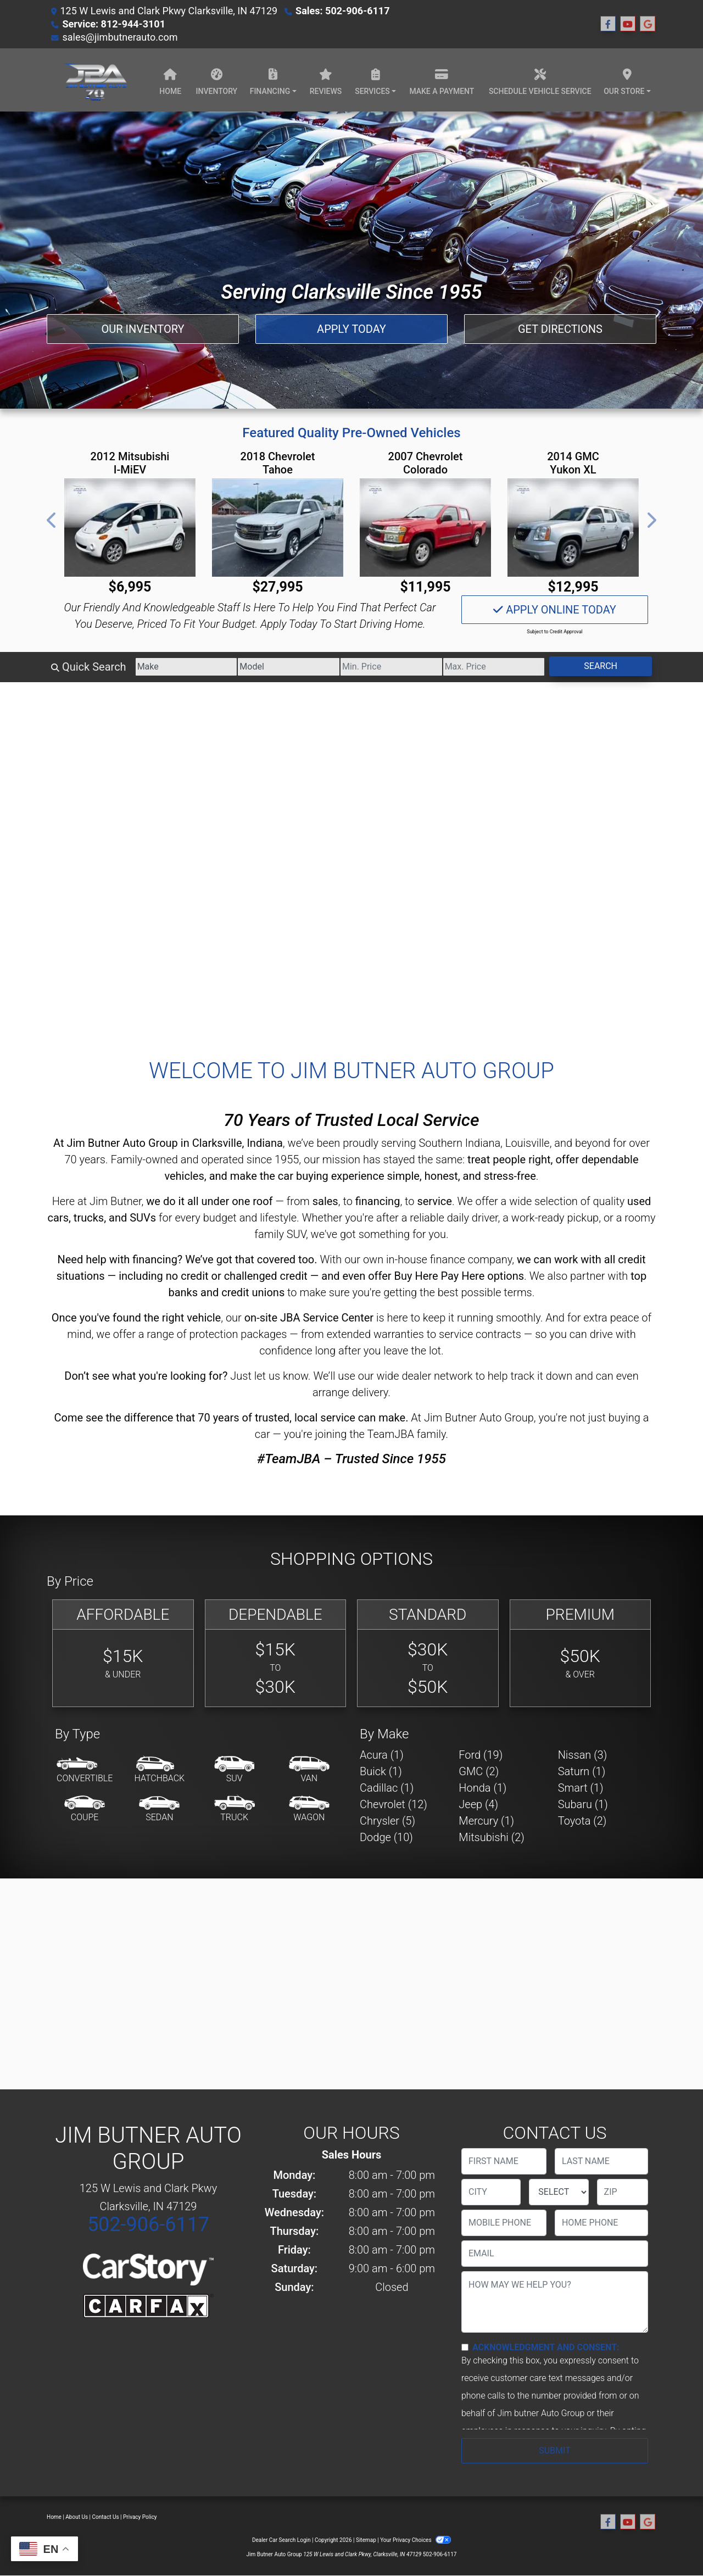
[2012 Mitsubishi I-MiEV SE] (130, 527)
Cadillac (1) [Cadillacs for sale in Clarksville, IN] (387, 1787)
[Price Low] (391, 666)
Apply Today (351, 329)
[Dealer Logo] (95, 80)
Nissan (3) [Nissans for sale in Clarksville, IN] (582, 1754)
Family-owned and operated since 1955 (204, 1159)
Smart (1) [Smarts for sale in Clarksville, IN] (581, 1787)
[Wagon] (309, 1809)
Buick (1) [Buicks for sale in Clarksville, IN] (381, 1771)
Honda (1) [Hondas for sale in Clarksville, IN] (482, 1787)
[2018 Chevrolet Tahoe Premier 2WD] (277, 527)
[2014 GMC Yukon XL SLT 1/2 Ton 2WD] (573, 527)
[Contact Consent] (464, 2347)
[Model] (288, 666)
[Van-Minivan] (309, 1770)
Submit (554, 2450)
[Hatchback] (160, 1770)
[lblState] (558, 2192)
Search (600, 666)
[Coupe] (84, 1809)
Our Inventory (142, 329)
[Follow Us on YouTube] (627, 24)
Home (54, 2517)
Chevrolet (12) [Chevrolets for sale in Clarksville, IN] (393, 1804)
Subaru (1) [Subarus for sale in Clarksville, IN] (583, 1804)
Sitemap (366, 2540)
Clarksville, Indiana (237, 1143)
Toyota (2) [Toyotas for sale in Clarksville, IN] (582, 1820)
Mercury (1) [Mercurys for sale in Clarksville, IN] (486, 1820)
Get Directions (560, 329)
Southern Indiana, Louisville (484, 1143)
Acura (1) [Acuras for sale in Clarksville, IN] (382, 1754)
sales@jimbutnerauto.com (119, 37)
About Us (76, 2517)
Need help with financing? (119, 1259)
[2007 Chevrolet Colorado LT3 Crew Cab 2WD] (425, 527)
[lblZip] (622, 2192)
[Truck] (234, 1809)
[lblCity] (491, 2192)
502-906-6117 (148, 2224)
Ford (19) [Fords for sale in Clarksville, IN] (481, 1754)
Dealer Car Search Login (281, 2540)
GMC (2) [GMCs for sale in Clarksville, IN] (479, 1771)
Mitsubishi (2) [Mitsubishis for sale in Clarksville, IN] (491, 1837)
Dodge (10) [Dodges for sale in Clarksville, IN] (386, 1837)
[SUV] (234, 1770)
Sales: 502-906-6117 (342, 10)
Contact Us (105, 2517)
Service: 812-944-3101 (113, 24)
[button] (52, 520)
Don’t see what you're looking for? (145, 1375)
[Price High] (494, 666)
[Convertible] (85, 1770)
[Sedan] (159, 1809)
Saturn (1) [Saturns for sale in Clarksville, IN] (582, 1771)
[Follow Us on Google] (647, 24)
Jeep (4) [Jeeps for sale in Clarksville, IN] (478, 1804)
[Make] (186, 666)
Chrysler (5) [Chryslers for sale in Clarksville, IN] (387, 1820)
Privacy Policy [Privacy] (140, 2517)
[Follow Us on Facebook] (608, 24)
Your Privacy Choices (415, 2540)
